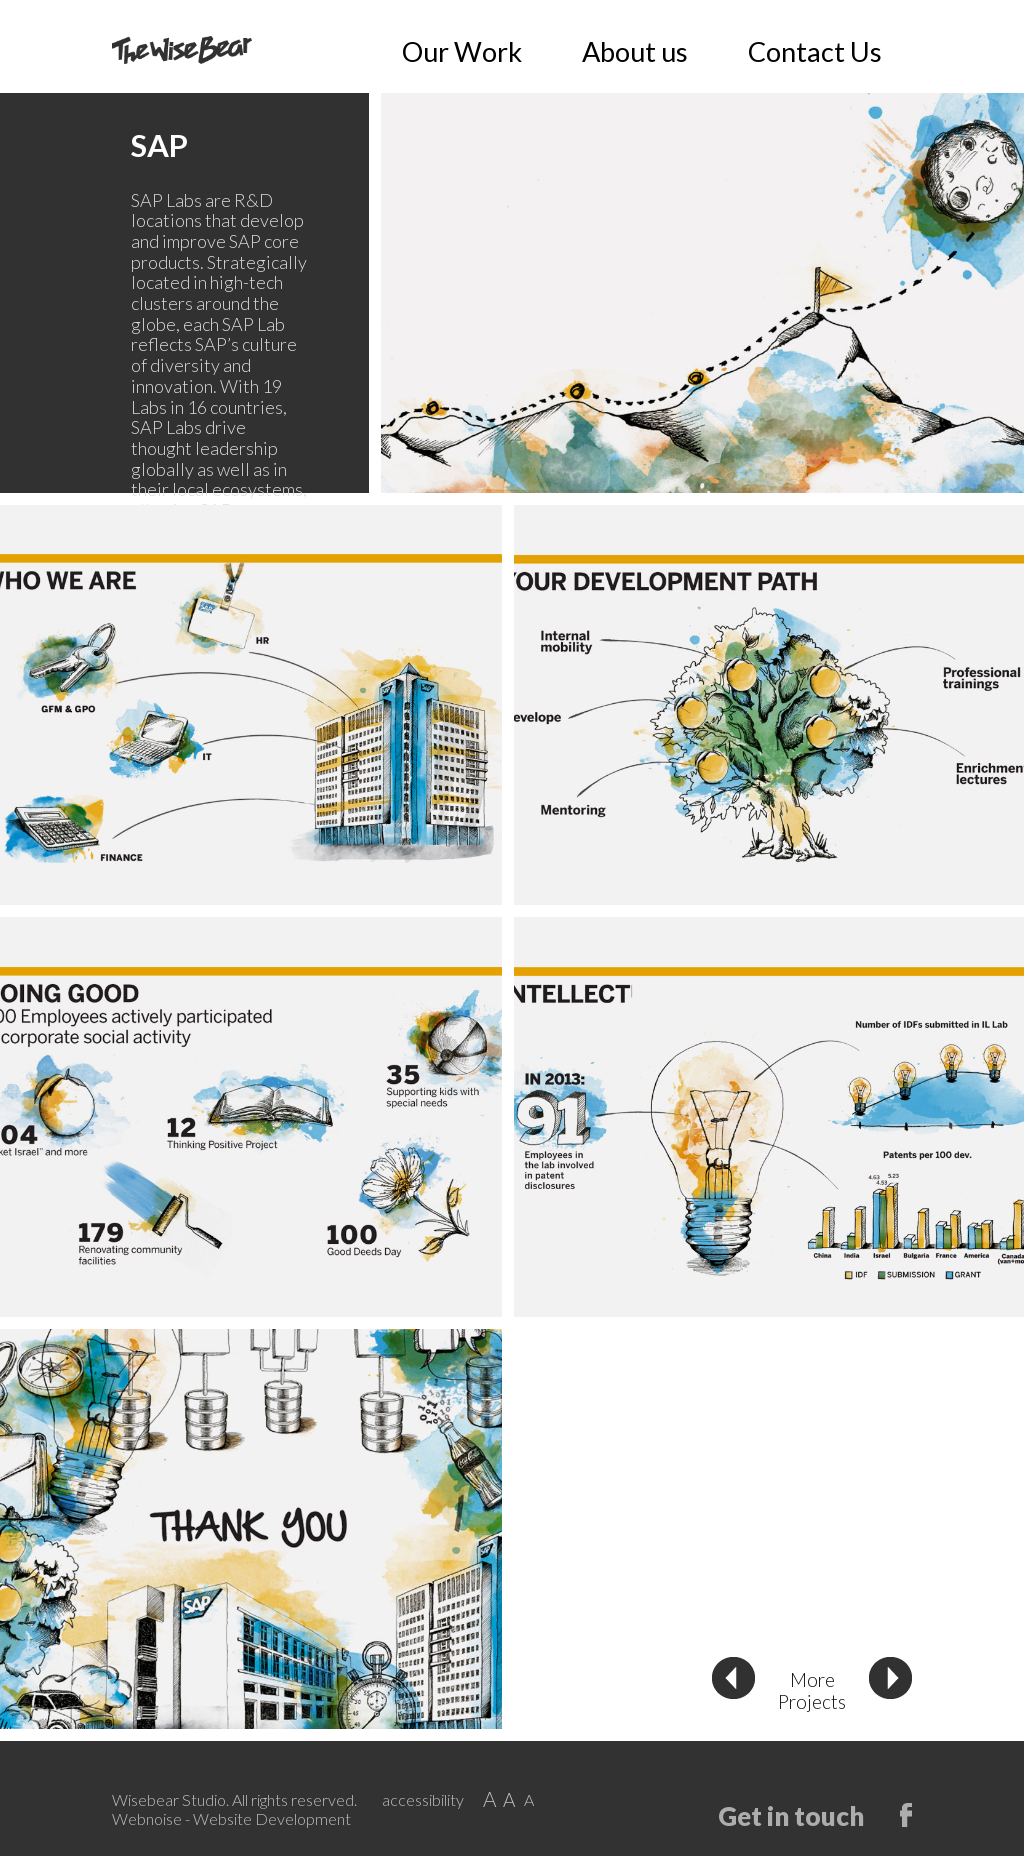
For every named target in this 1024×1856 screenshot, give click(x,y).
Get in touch (791, 1815)
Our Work (720, 52)
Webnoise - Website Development (231, 1818)
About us (793, 52)
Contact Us (869, 52)
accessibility (423, 1800)
